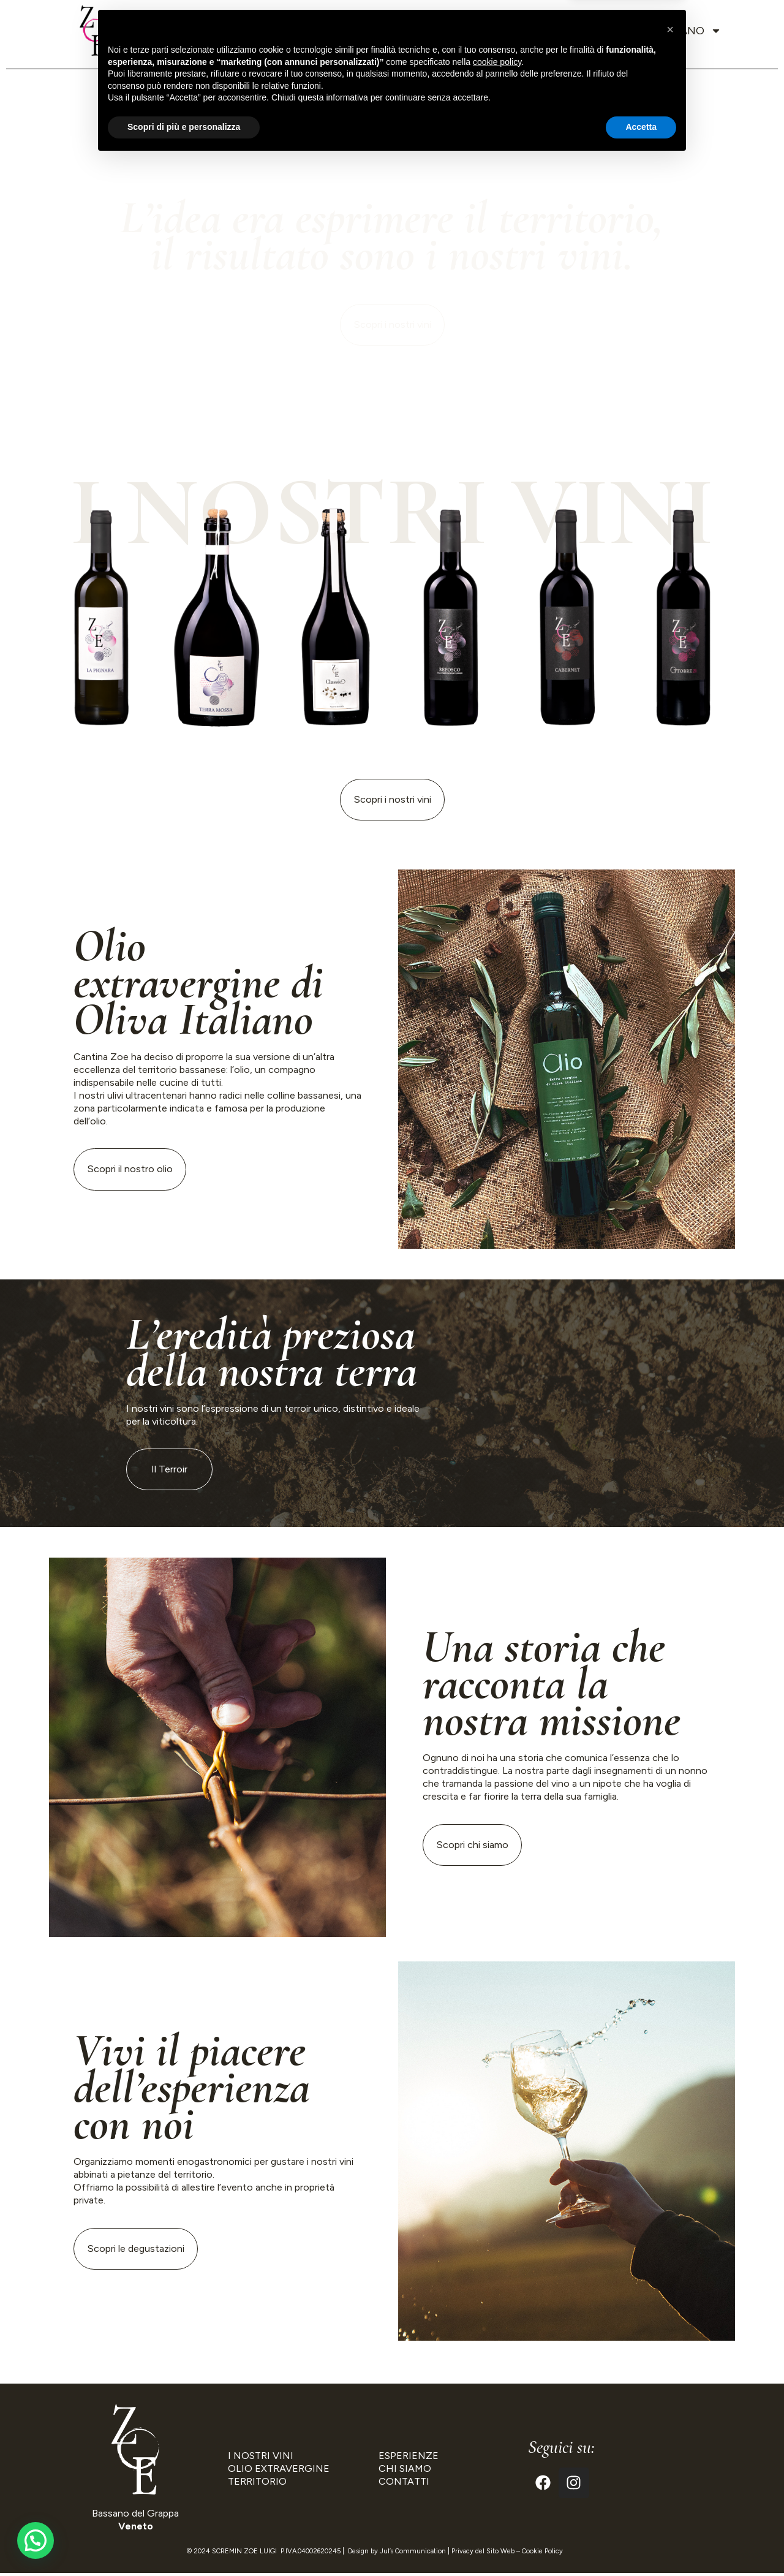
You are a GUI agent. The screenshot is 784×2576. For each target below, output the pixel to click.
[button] (670, 2445)
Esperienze (466, 30)
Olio (402, 30)
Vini (360, 30)
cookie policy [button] (497, 2477)
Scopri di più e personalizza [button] (183, 2542)
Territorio (297, 30)
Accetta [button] (641, 2542)
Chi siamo (218, 30)
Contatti (593, 30)
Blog (532, 30)
